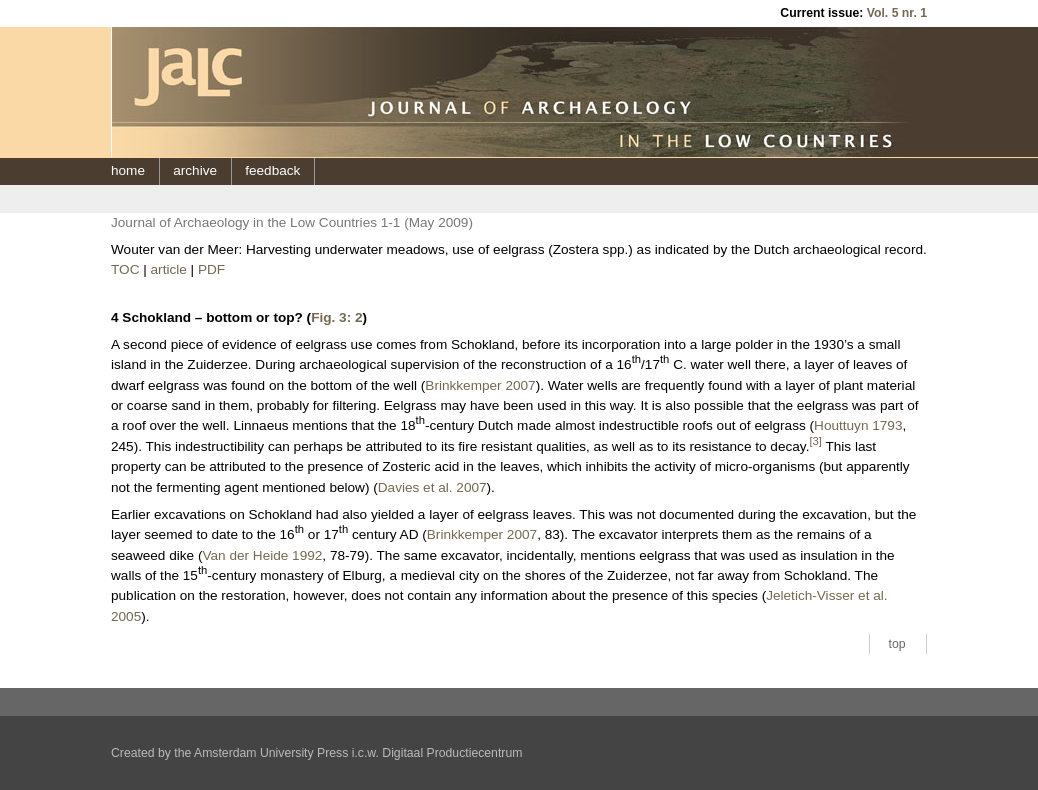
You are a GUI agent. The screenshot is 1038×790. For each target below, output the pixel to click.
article (169, 269)
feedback (272, 170)
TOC (125, 269)
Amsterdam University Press (271, 753)
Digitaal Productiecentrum (452, 753)
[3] (815, 441)
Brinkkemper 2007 (480, 385)
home (128, 170)
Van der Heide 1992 (262, 555)
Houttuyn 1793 (858, 425)
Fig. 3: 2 (336, 317)
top (897, 644)
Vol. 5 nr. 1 (897, 13)
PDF (211, 269)
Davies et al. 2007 (432, 487)
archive (195, 170)
